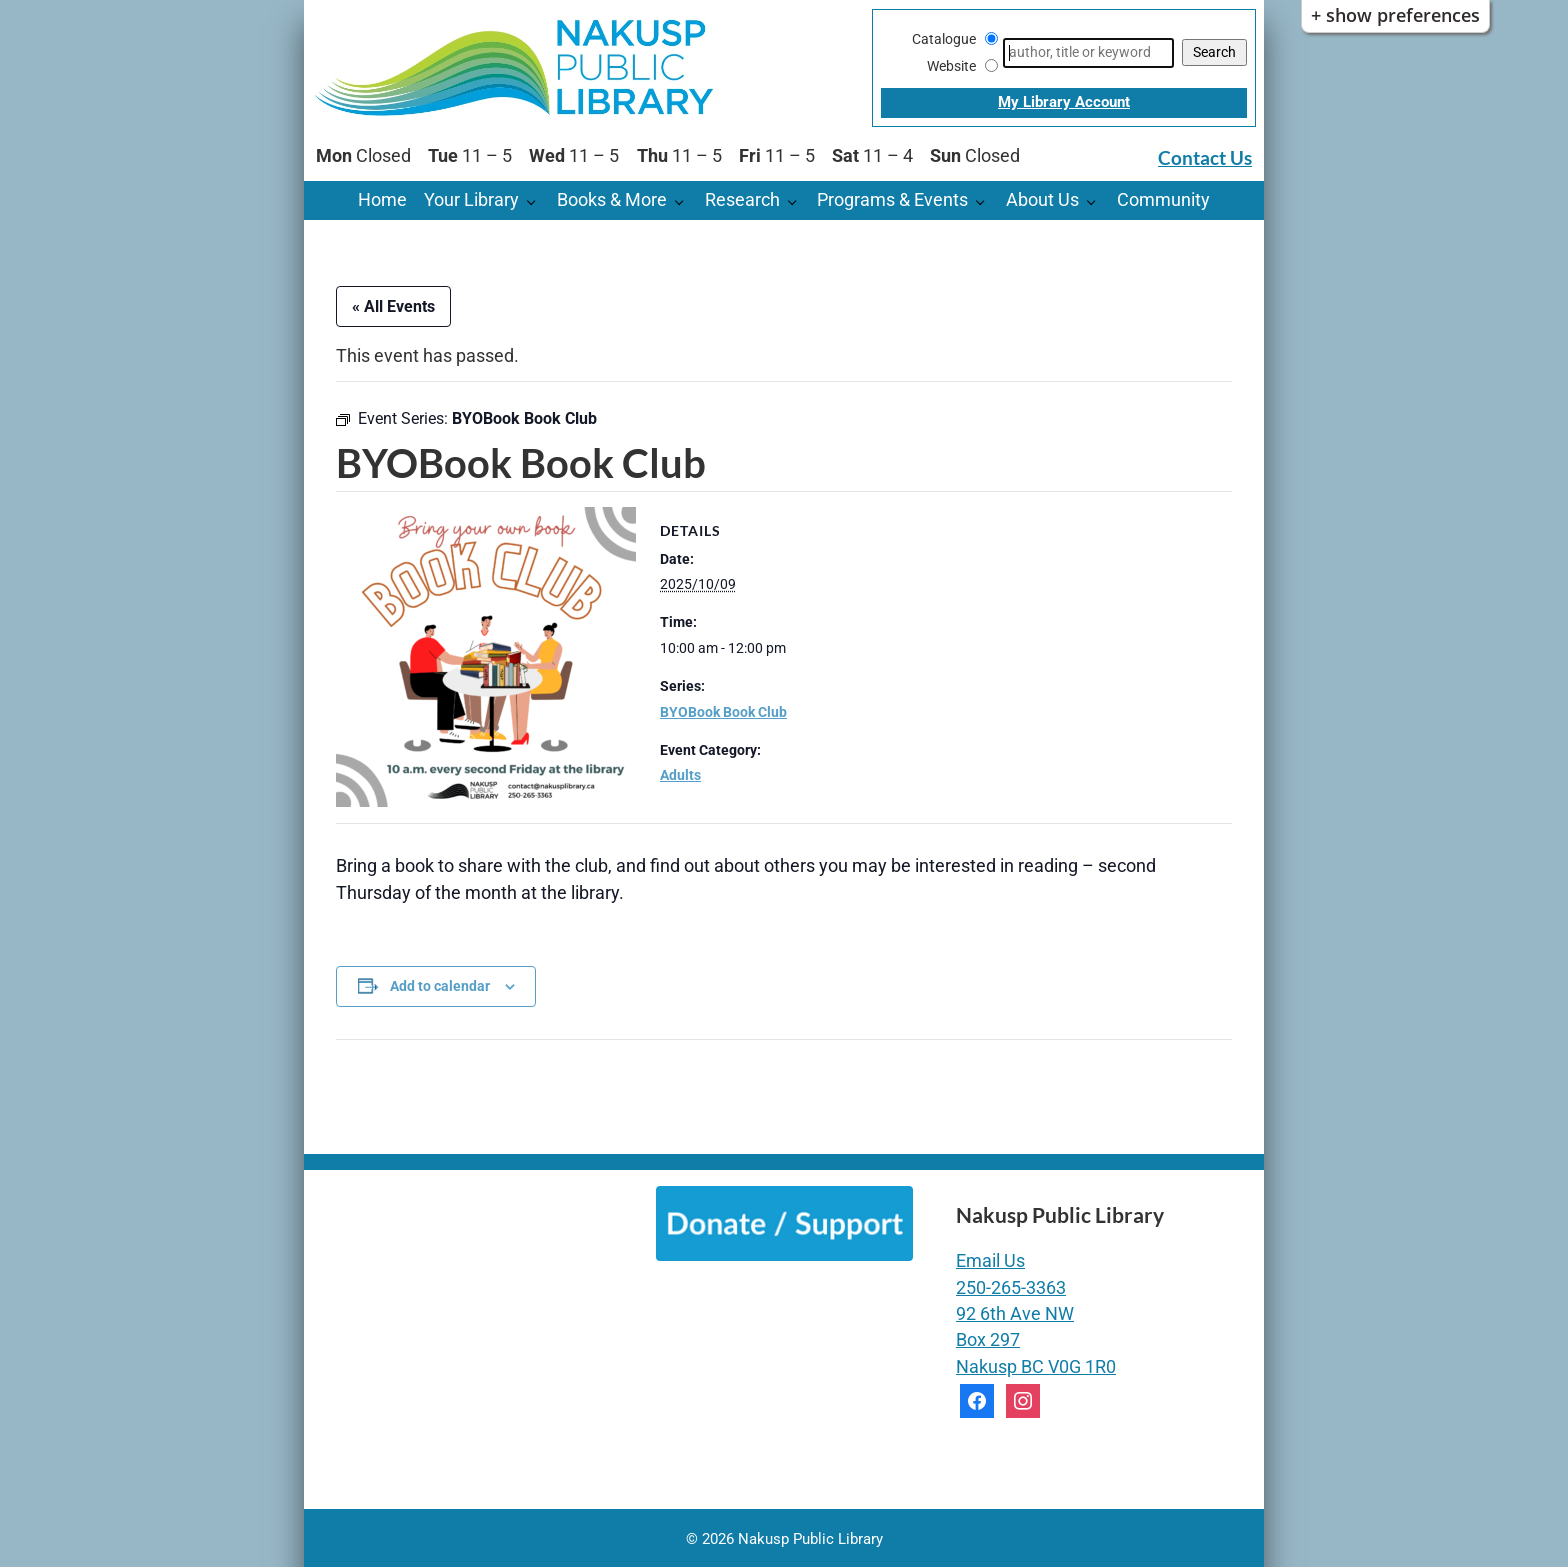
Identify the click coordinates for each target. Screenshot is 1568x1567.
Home (382, 200)
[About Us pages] (1096, 200)
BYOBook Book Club (723, 712)
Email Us (990, 1261)
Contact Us (1205, 157)
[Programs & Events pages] (985, 200)
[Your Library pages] (536, 200)
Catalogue (944, 39)
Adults (680, 775)
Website (951, 66)
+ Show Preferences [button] (1395, 15)
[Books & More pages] (684, 200)
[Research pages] (797, 200)
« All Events (393, 306)
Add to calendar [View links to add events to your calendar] (440, 986)
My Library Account (1064, 102)
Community (1163, 200)
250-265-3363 (1011, 1288)
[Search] (1088, 53)
